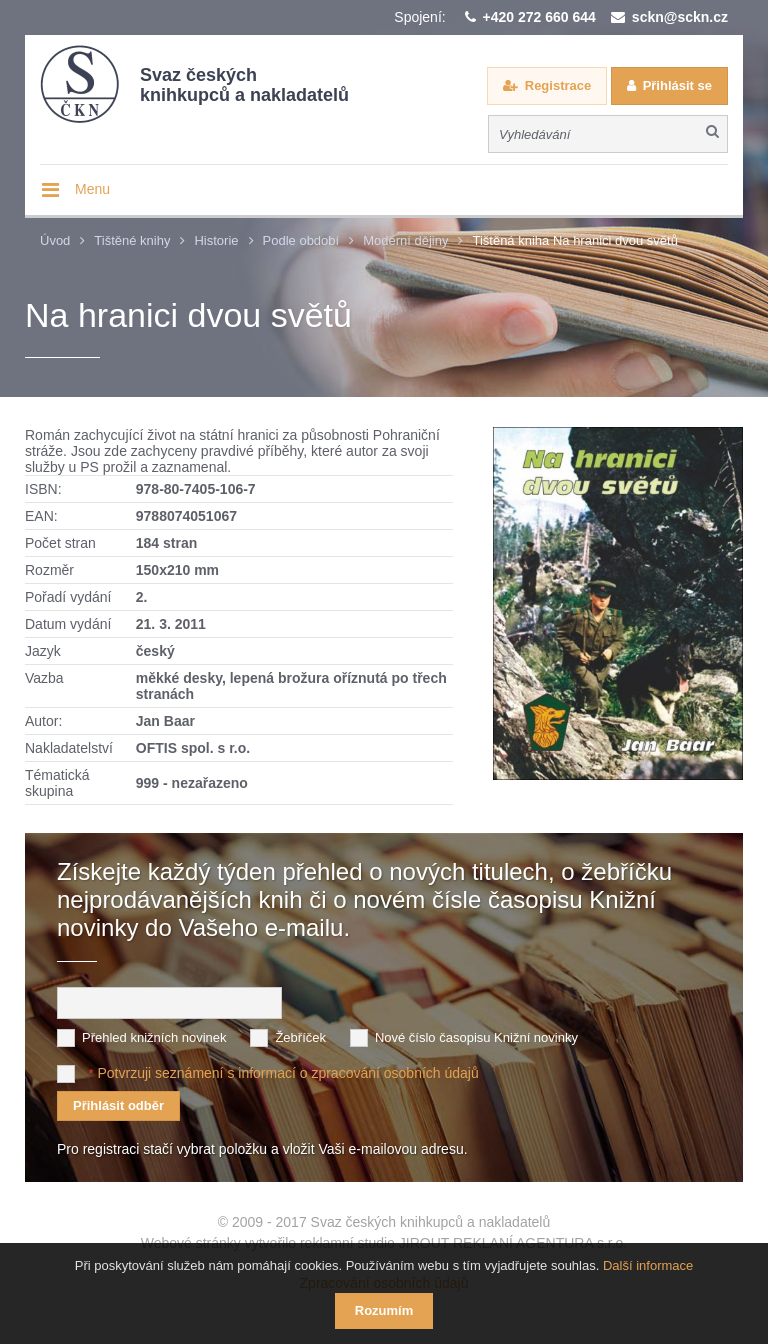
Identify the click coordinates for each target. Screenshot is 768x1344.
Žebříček (300, 1037)
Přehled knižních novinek (154, 1037)
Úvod (55, 240)
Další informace (648, 1265)
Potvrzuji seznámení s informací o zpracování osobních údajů (287, 1073)
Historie (216, 240)
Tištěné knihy (132, 240)
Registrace (558, 85)
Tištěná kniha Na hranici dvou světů (574, 240)
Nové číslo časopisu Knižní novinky (476, 1037)
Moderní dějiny (405, 240)
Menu (92, 189)
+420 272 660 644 (539, 17)
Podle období (301, 240)
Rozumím (384, 1310)
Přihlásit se (677, 85)
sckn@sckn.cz (680, 17)
